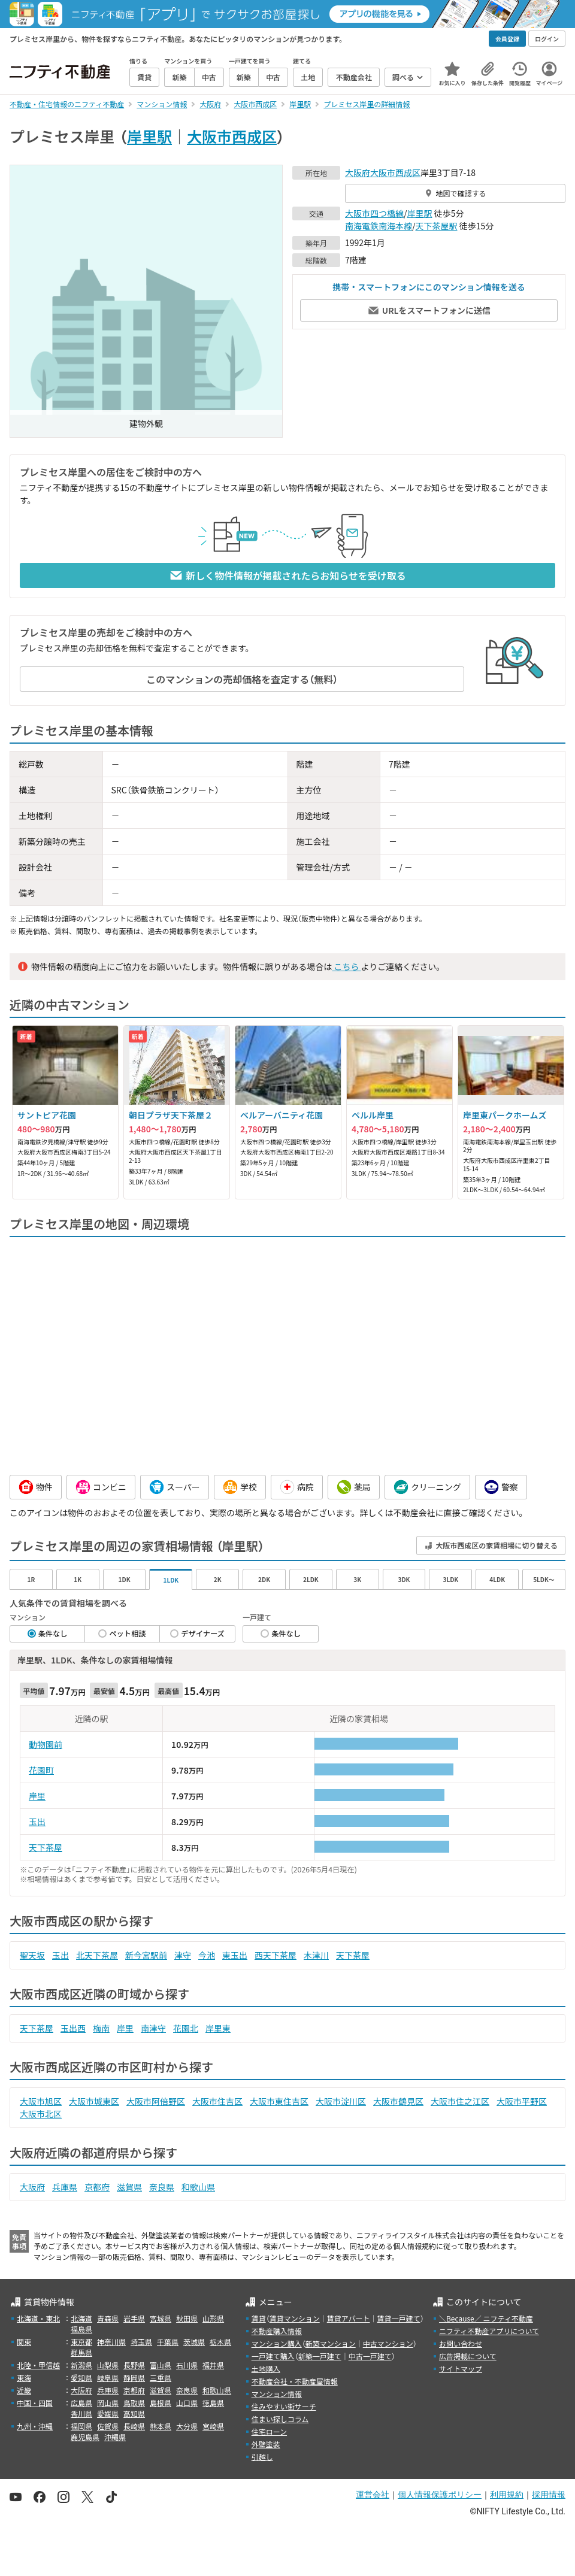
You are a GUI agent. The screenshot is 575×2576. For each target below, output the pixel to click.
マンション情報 (277, 2394)
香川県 (81, 2413)
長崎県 (134, 2426)
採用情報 (548, 2494)
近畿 (24, 2390)
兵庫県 (64, 2187)
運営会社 (372, 2494)
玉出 (37, 1822)
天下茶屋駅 (437, 226)
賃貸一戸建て (398, 2318)
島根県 (160, 2403)
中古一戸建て (370, 2356)
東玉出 (234, 1955)
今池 (206, 1955)
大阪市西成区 (232, 136)
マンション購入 (277, 2343)
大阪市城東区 (94, 2101)
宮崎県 (213, 2426)
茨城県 (194, 2341)
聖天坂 (32, 1955)
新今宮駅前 (146, 1955)
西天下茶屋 (275, 1955)
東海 (24, 2377)
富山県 (160, 2365)
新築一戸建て (319, 2356)
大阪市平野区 (522, 2101)
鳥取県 (134, 2403)
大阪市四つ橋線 (374, 213)
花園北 (185, 2028)
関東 (24, 2341)
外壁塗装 (266, 2444)
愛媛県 (108, 2413)
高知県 (134, 2413)
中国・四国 (35, 2403)
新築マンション (330, 2343)
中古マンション (388, 2343)
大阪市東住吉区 (279, 2101)
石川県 (187, 2365)
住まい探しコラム (280, 2419)
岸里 (37, 1796)
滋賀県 (129, 2187)
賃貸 (259, 2318)
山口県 (187, 2403)
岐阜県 (108, 2377)
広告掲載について (468, 2356)
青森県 (108, 2318)
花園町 (41, 1770)
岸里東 (218, 2028)
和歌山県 (198, 2187)
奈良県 (161, 2187)
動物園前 (45, 1744)
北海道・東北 (38, 2318)
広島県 (81, 2403)
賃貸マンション (295, 2318)
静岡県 (134, 2377)
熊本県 (160, 2426)
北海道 (81, 2318)
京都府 (97, 2187)
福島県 (81, 2329)
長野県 (134, 2365)
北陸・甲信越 (38, 2365)
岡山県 (108, 2403)
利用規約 (506, 2494)
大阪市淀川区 (341, 2101)
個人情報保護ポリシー (440, 2494)
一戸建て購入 (273, 2356)
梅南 (101, 2028)
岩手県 (134, 2318)
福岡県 (81, 2426)
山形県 (213, 2318)
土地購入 (266, 2368)
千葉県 (167, 2341)
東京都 (81, 2341)
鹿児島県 (85, 2437)
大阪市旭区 (41, 2101)
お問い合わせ (460, 2343)
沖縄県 (115, 2437)
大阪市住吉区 (217, 2101)
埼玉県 (141, 2341)
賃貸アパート (348, 2318)
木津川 (316, 1955)
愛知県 (81, 2377)
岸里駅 (149, 136)
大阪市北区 (41, 2114)
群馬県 (81, 2352)
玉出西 (73, 2028)
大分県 (187, 2426)
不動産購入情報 (277, 2331)
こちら (346, 966)
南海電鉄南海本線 (378, 226)
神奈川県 (111, 2341)
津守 (182, 1955)
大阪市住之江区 (460, 2101)
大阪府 (357, 172)
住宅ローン (269, 2431)
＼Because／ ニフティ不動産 (486, 2318)
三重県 (160, 2377)
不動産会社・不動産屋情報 (295, 2381)
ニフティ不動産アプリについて (489, 2331)
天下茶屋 (45, 1847)
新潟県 (81, 2365)
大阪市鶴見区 (398, 2101)
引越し (262, 2456)
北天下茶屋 (97, 1955)
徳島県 (213, 2403)
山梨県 (108, 2365)
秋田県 (187, 2318)
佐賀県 (108, 2426)
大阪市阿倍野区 (155, 2101)
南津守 (153, 2028)
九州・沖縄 (35, 2426)
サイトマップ (460, 2368)
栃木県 (220, 2341)
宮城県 (160, 2318)
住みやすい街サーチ (284, 2406)
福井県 (213, 2365)
